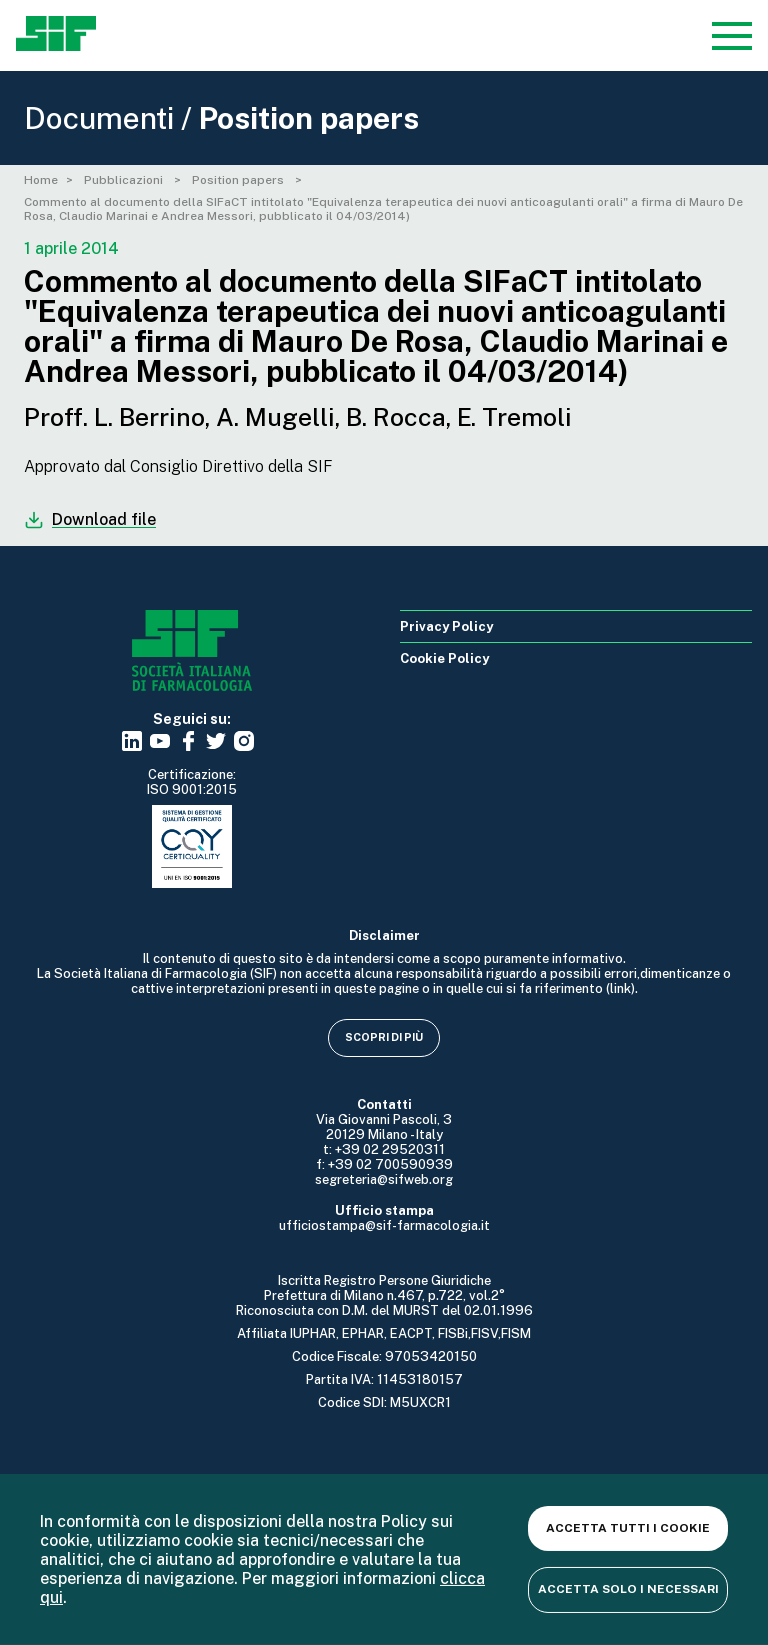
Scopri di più (384, 1037)
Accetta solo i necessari (628, 1589)
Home (41, 180)
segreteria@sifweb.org (384, 1179)
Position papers (239, 180)
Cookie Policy (444, 658)
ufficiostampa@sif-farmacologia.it (384, 1225)
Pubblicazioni (125, 180)
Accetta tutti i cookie (628, 1528)
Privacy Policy (446, 626)
